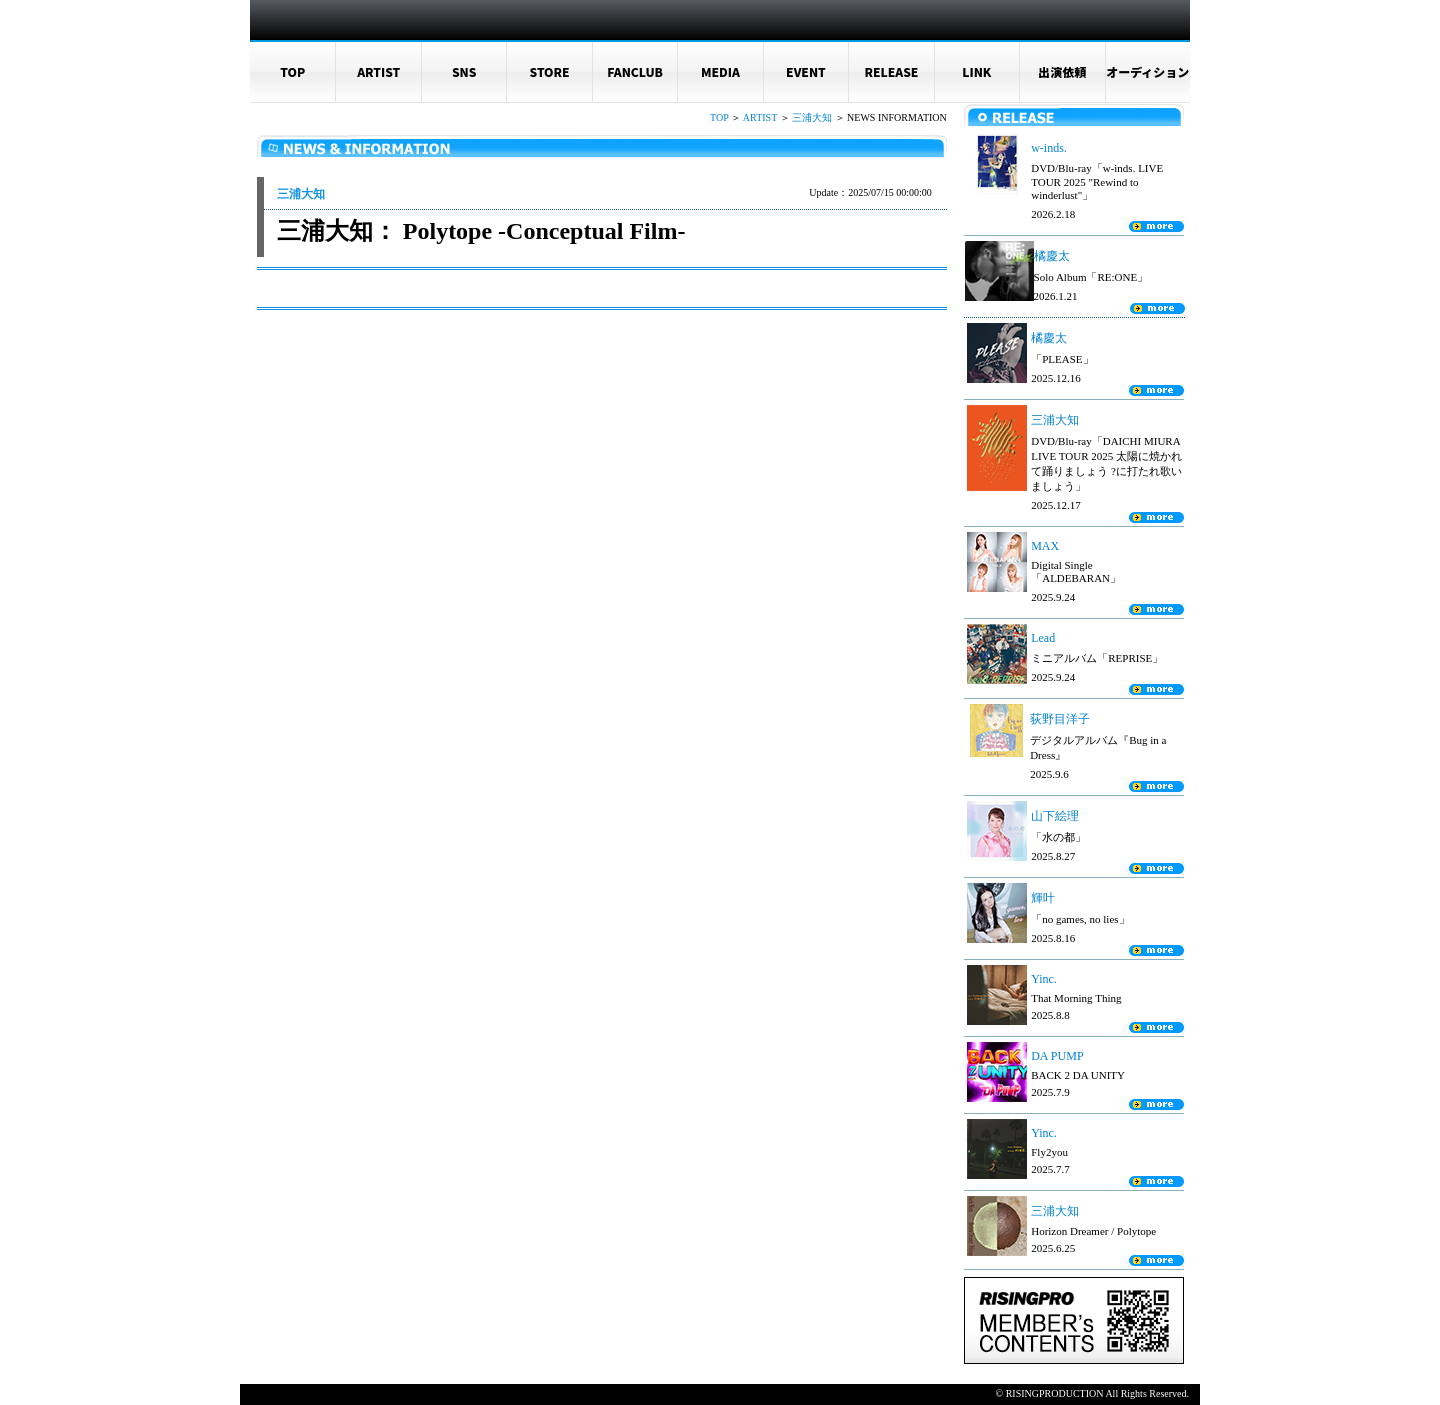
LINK (976, 71)
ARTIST (378, 71)
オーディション (1147, 71)
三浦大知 (812, 117)
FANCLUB (635, 71)
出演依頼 (1062, 71)
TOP (292, 71)
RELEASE (891, 71)
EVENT (806, 71)
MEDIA (720, 71)
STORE (550, 71)
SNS (464, 71)
